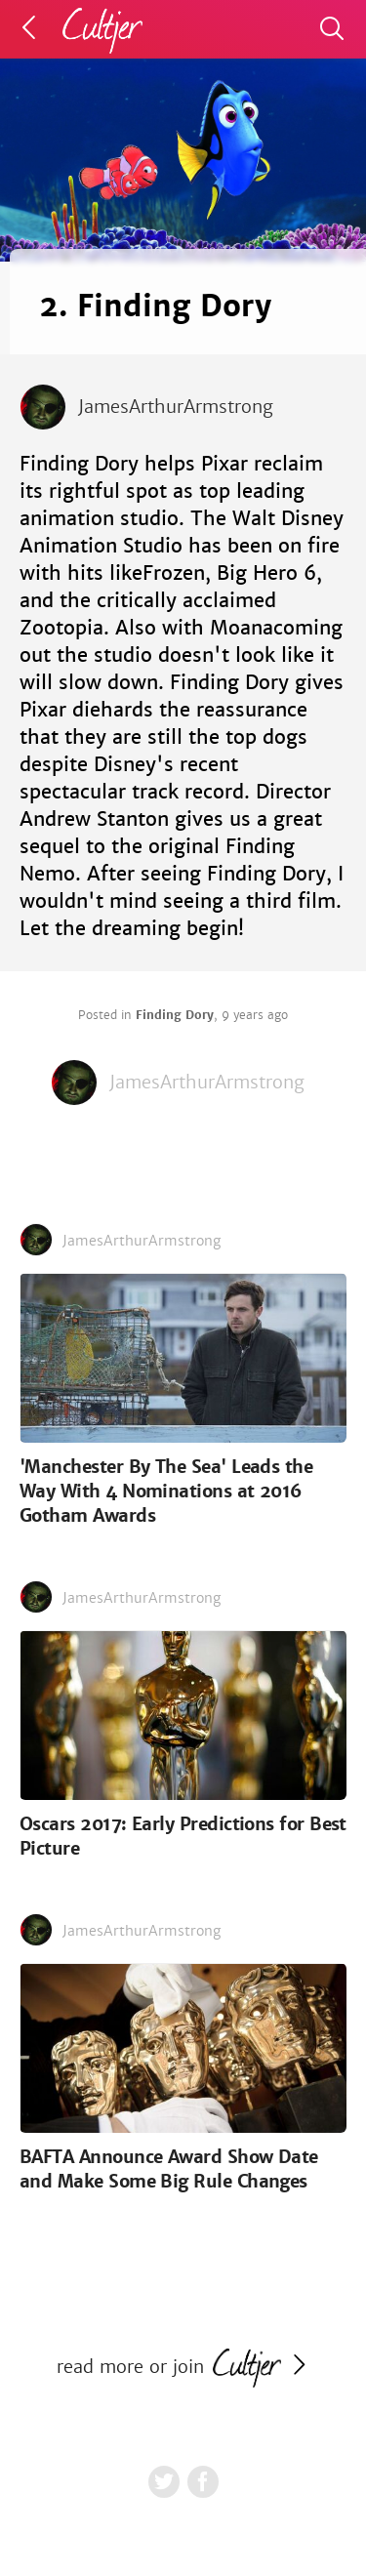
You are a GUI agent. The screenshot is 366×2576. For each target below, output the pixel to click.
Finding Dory (175, 1015)
